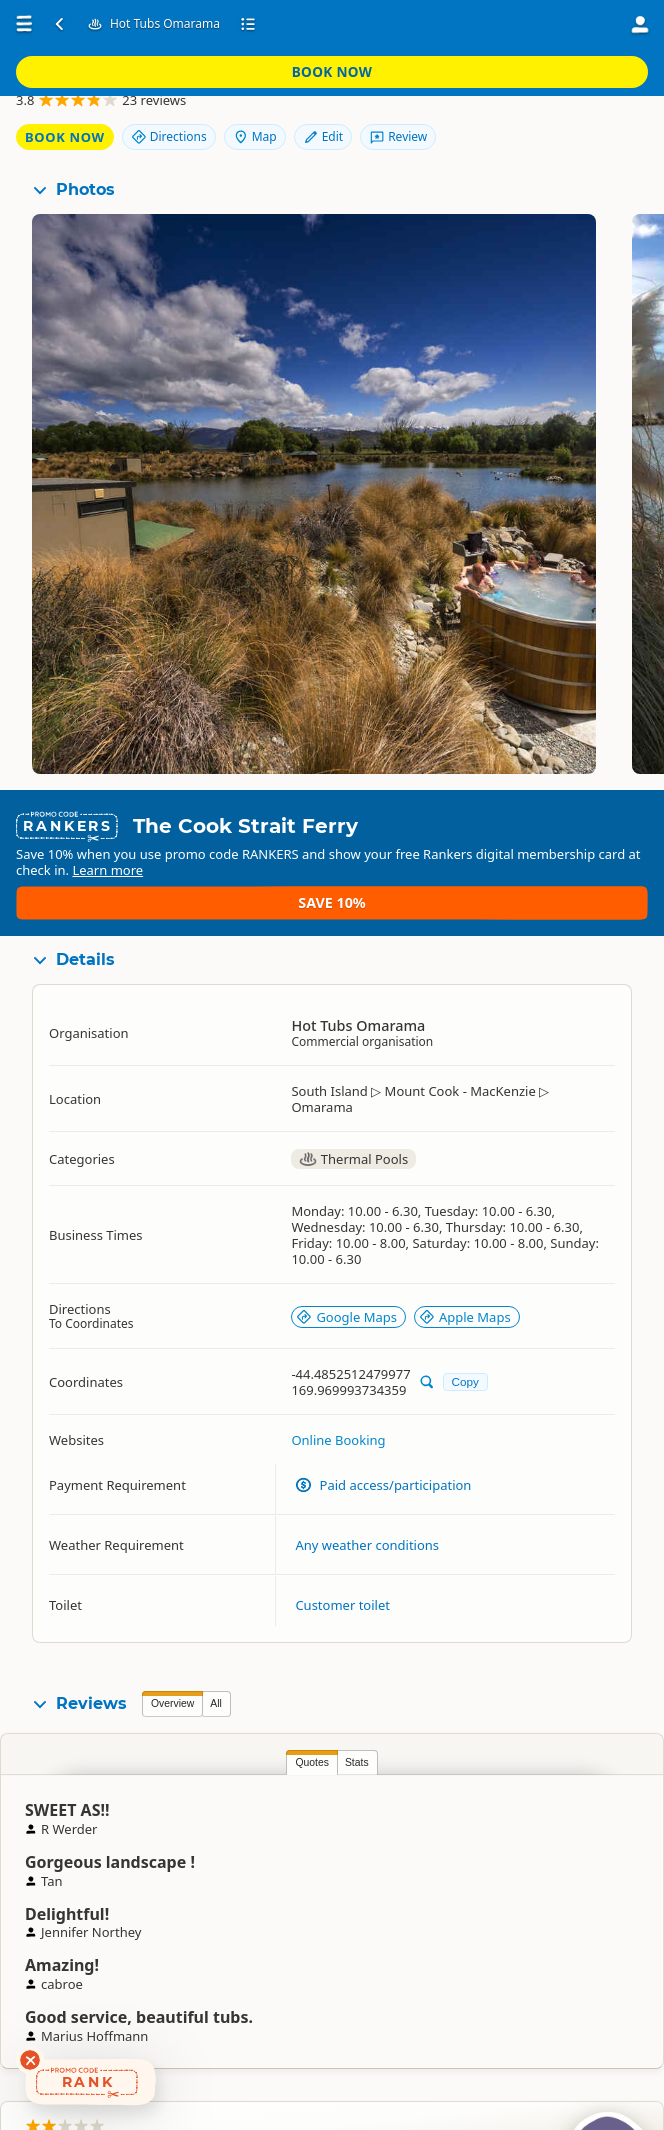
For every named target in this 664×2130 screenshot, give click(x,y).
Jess (650, 1827)
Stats (217, 1743)
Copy (465, 1362)
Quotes (172, 1743)
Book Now (573, 24)
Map (601, 92)
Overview (172, 1684)
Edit (518, 126)
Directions (515, 92)
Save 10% (589, 874)
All (216, 1684)
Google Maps (346, 1297)
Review (594, 126)
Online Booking (338, 1421)
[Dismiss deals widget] (30, 2060)
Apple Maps (465, 1297)
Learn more (242, 883)
